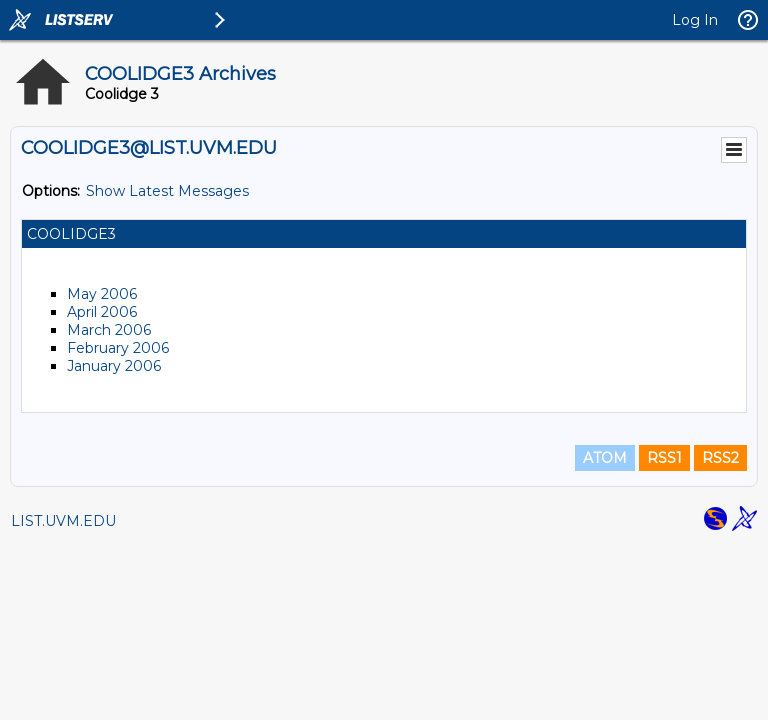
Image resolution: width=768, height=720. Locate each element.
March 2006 (109, 330)
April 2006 (102, 312)
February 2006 (118, 348)
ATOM (605, 458)
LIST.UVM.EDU (63, 521)
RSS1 (664, 458)
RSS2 (720, 458)
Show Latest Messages (167, 191)
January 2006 (114, 366)
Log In (695, 20)
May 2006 (102, 294)
